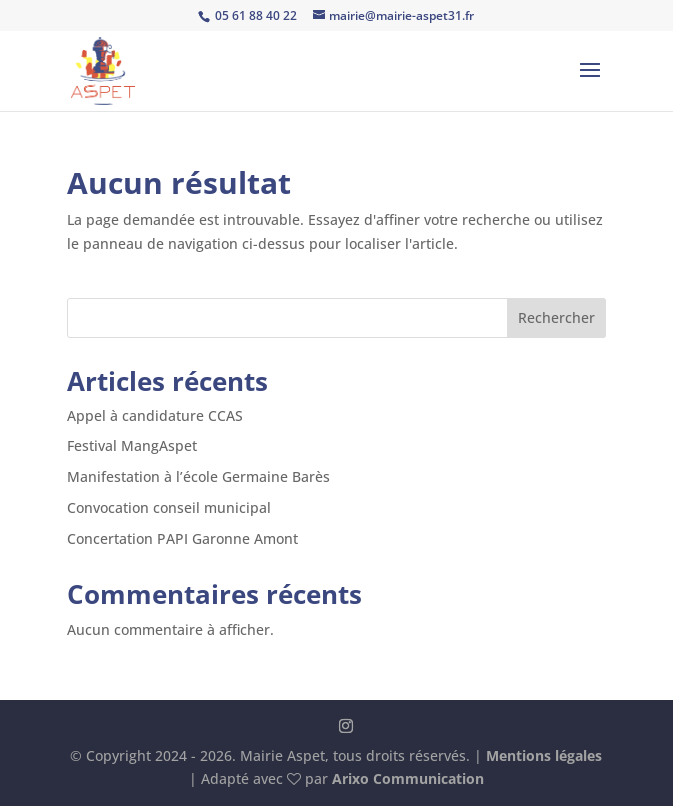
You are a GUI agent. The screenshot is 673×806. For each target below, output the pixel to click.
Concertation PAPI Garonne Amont (182, 538)
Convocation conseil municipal (169, 507)
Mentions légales (544, 755)
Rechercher (556, 317)
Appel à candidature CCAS (155, 415)
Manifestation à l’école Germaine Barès (198, 476)
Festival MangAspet (132, 445)
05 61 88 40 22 (254, 15)
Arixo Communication (408, 778)
